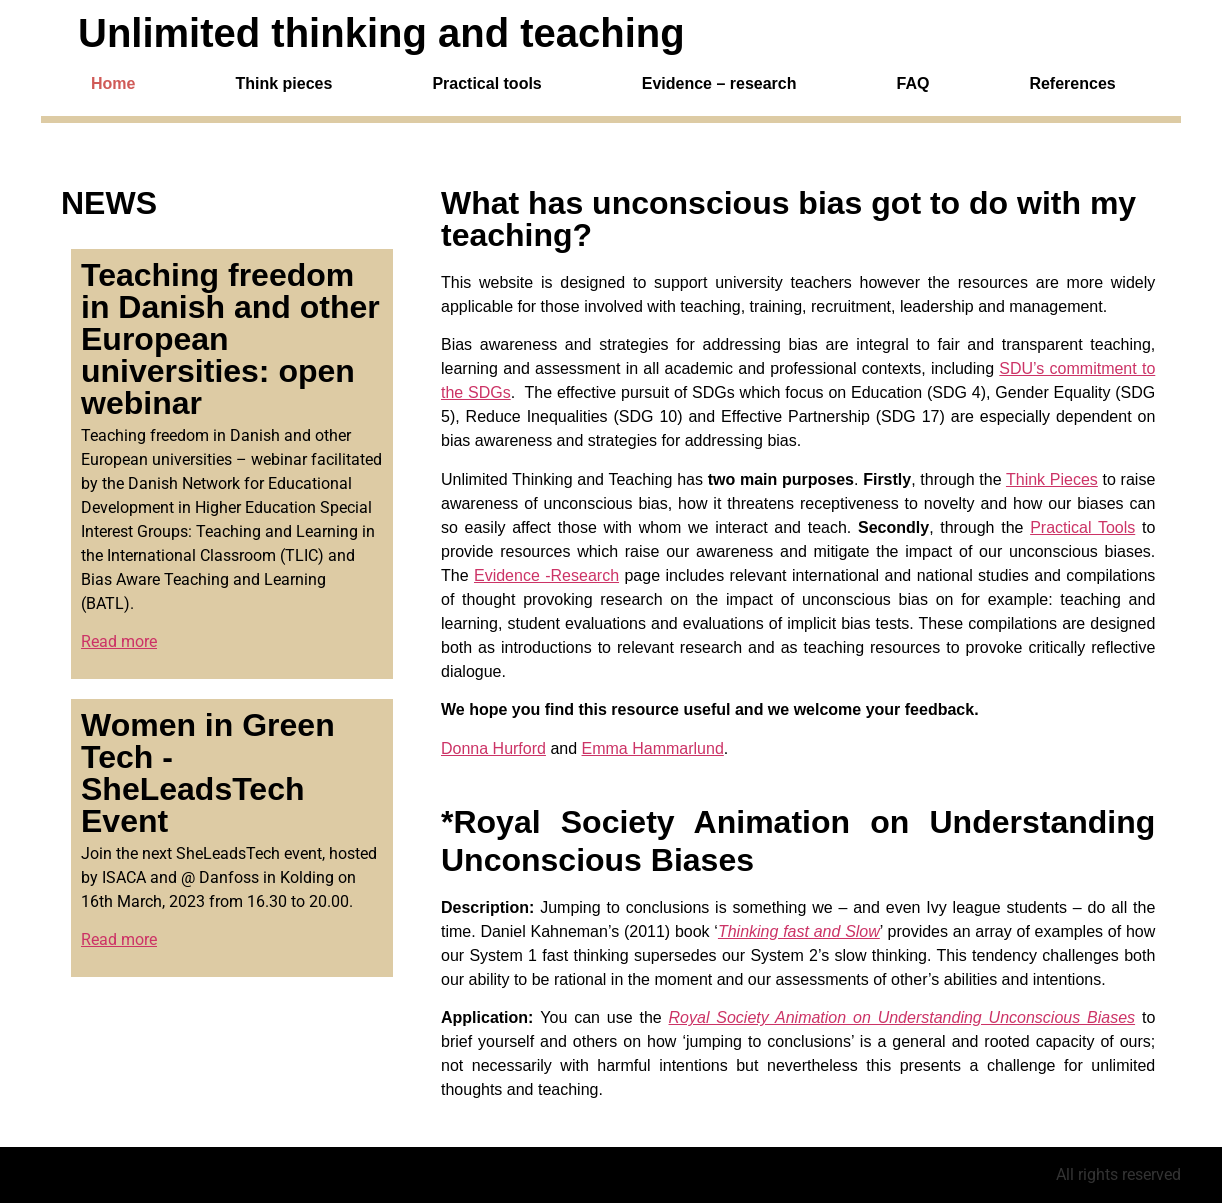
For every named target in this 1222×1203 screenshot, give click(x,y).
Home (113, 84)
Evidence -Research (546, 575)
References (1072, 84)
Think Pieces (1052, 479)
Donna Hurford (493, 748)
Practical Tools (1082, 527)
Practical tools (486, 84)
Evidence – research (719, 84)
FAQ (913, 84)
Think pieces (283, 84)
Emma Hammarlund (653, 748)
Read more (119, 641)
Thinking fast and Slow (799, 931)
